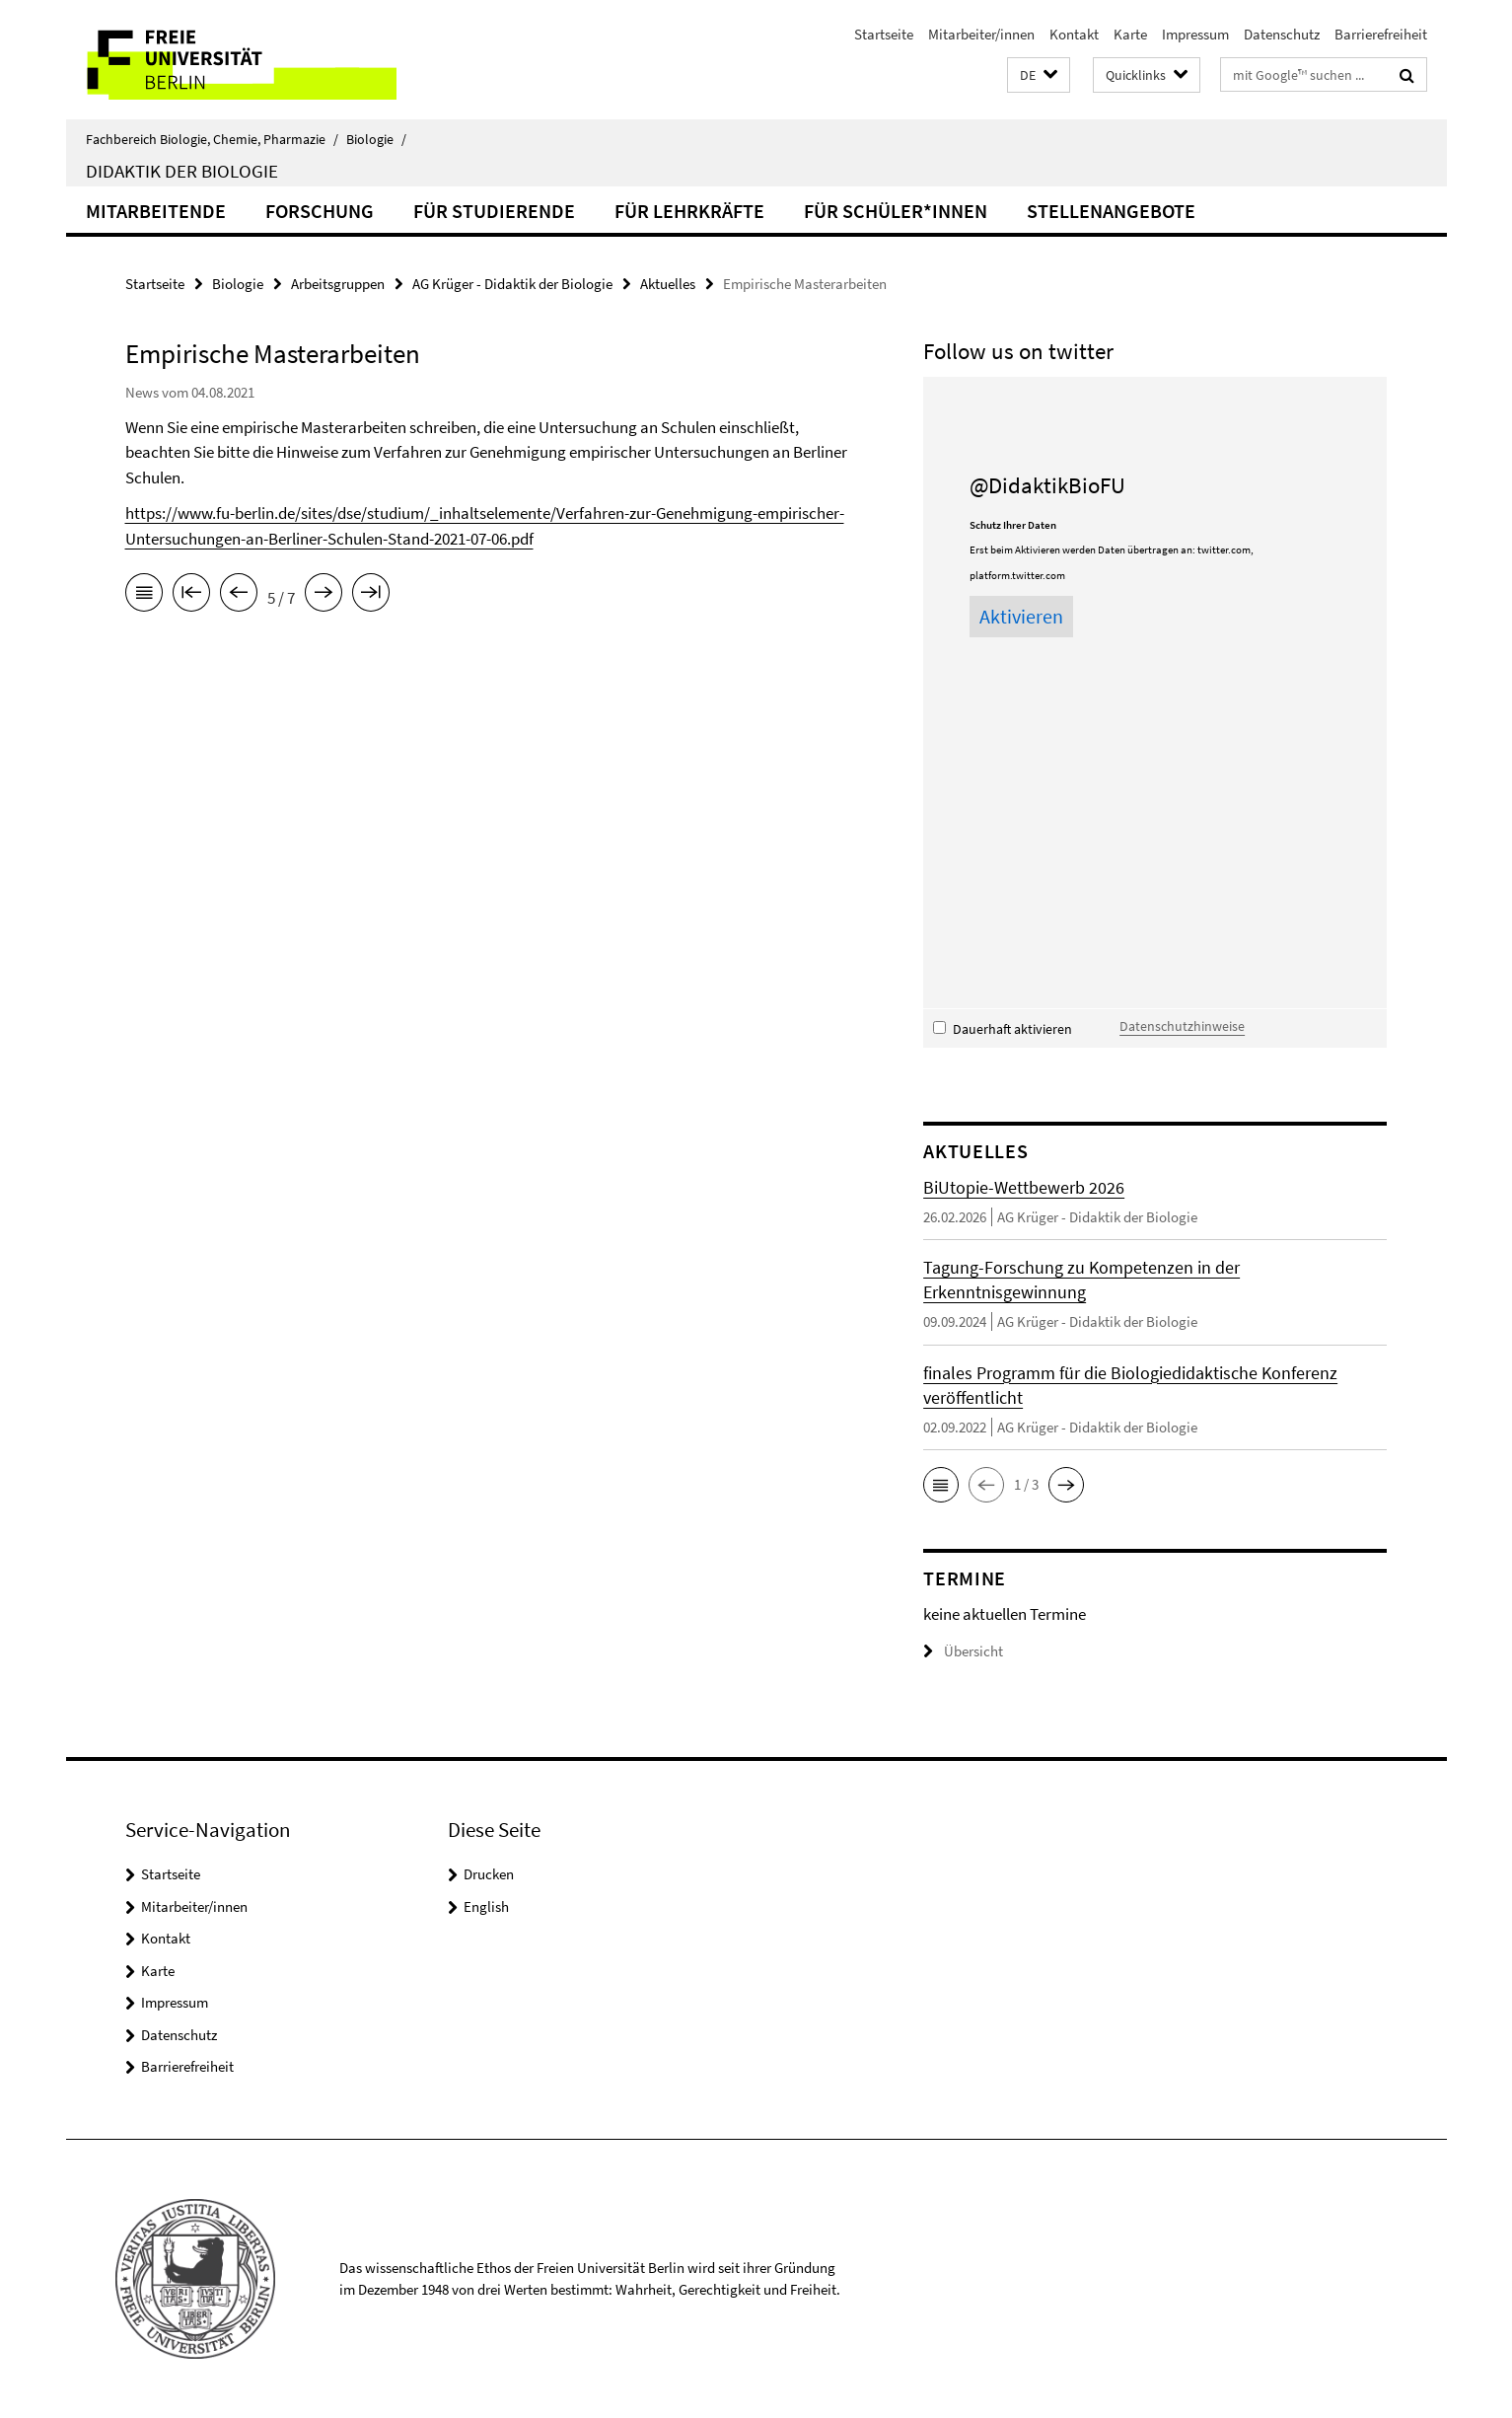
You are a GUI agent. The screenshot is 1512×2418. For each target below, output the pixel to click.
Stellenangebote (1111, 210)
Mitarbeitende (156, 210)
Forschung (319, 210)
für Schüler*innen (895, 210)
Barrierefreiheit (1380, 34)
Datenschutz (1282, 34)
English (486, 1906)
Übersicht (963, 1651)
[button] (1038, 75)
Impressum (1195, 34)
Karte (1130, 34)
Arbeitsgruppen (338, 283)
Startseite (883, 34)
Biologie (376, 139)
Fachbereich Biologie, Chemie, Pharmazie (212, 139)
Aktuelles (667, 283)
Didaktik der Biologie (182, 171)
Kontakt (1074, 34)
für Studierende (494, 210)
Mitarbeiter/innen (981, 34)
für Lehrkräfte (689, 210)
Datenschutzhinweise (1182, 1026)
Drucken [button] (489, 1874)
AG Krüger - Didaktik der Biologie (512, 283)
